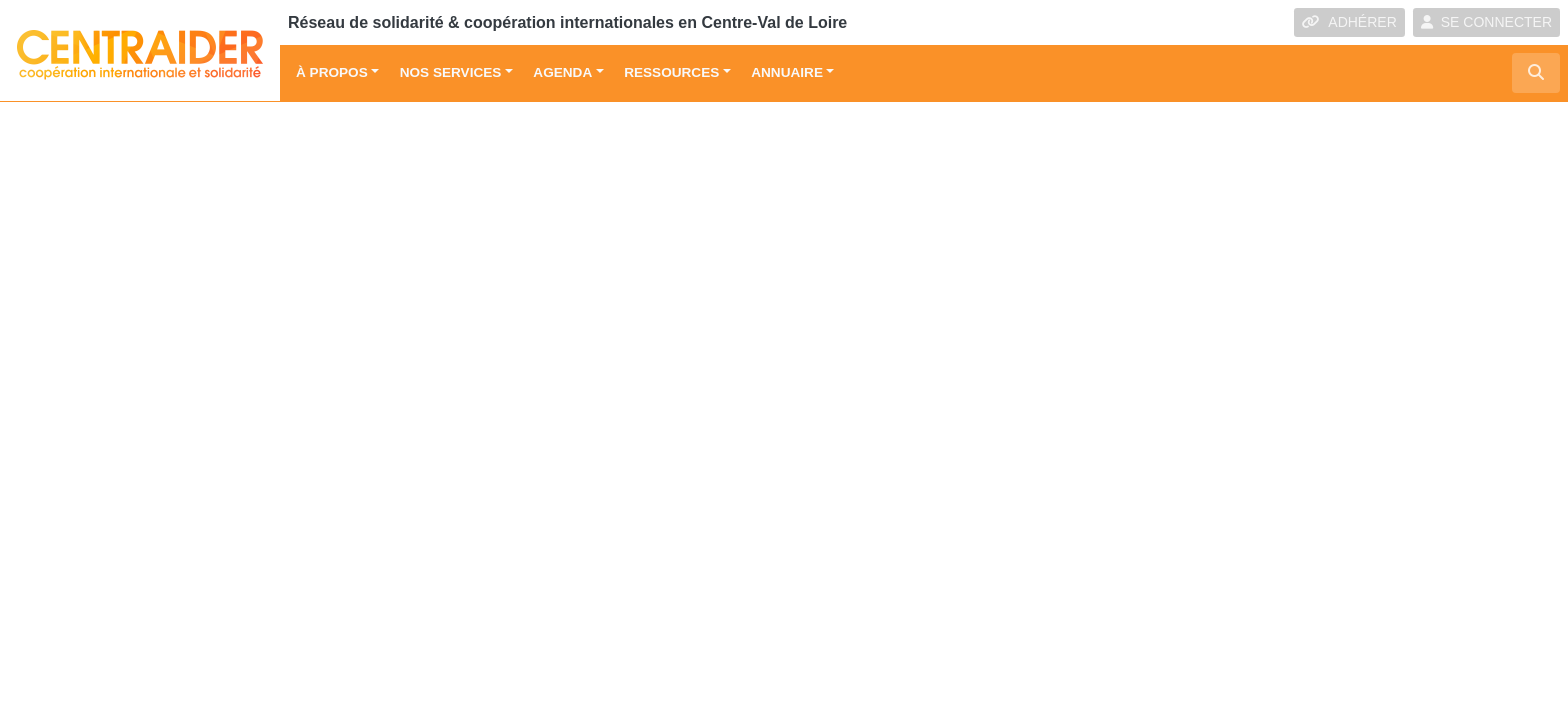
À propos (332, 72)
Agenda (562, 72)
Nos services (451, 72)
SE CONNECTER (1486, 22)
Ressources (671, 72)
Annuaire (787, 72)
